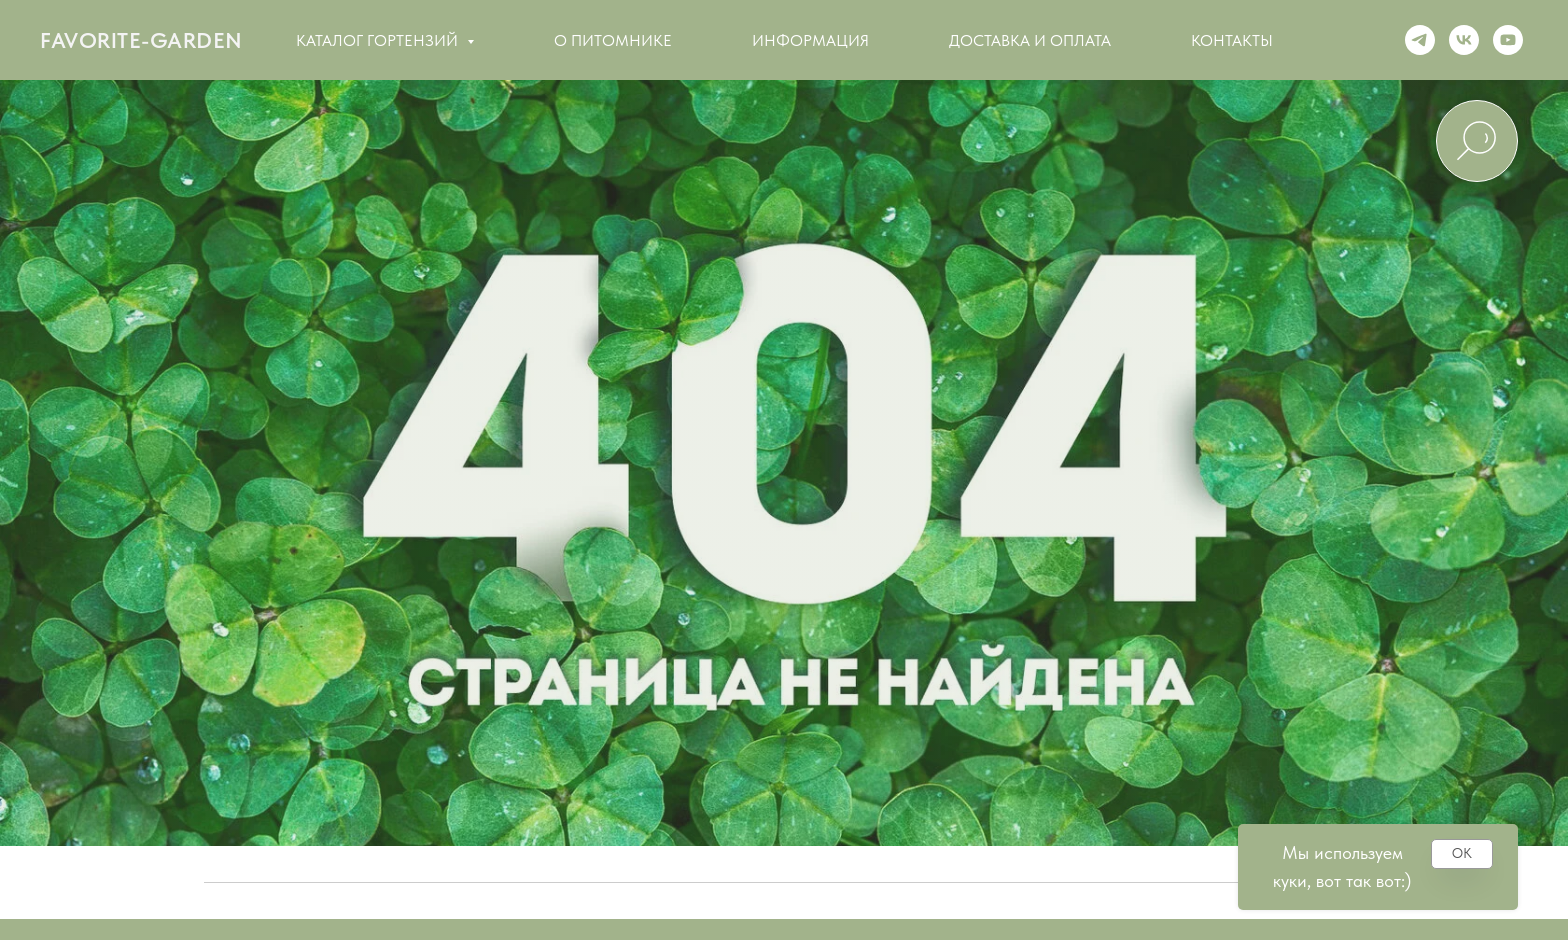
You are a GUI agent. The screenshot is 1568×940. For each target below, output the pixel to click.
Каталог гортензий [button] (379, 40)
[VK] (1464, 40)
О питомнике (613, 40)
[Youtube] (1508, 40)
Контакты (1232, 40)
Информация (810, 40)
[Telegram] (1420, 40)
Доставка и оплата (1030, 40)
